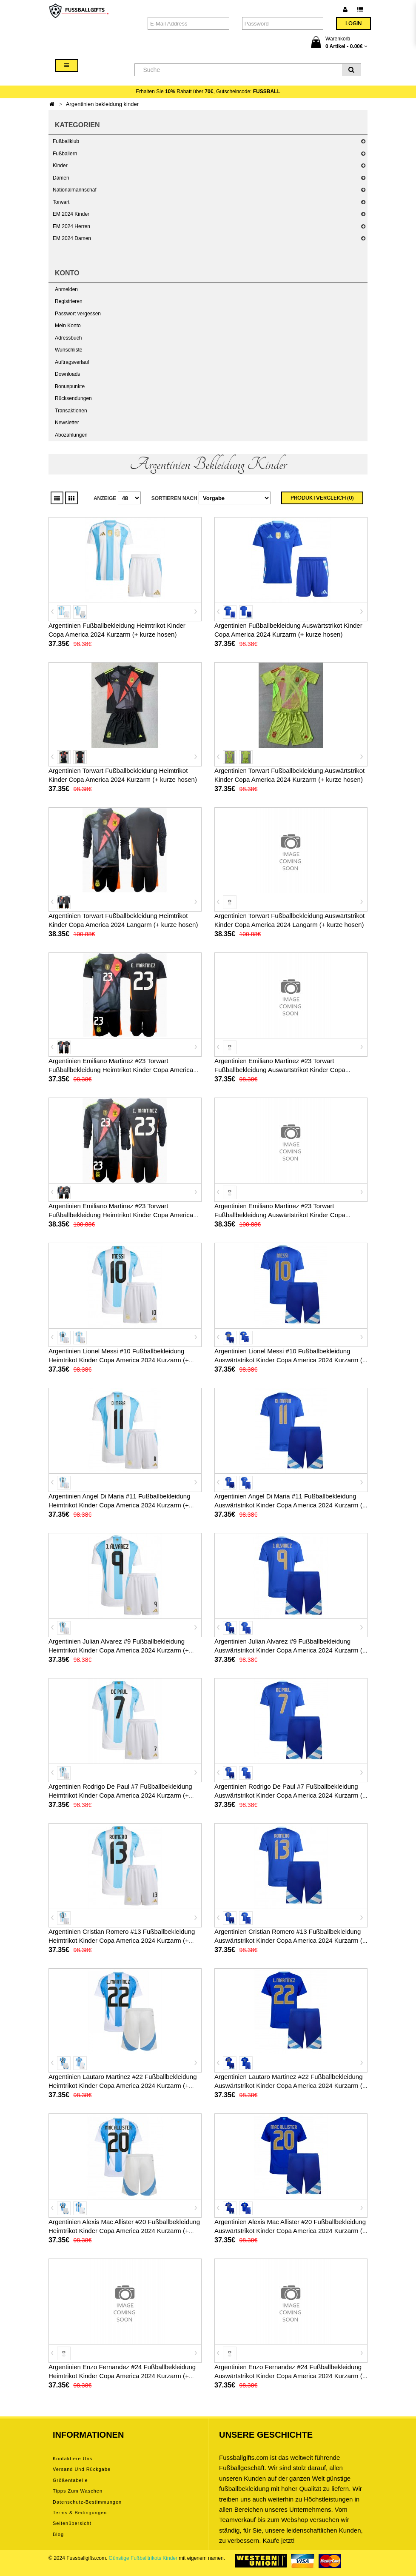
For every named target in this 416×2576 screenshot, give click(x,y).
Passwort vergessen (78, 314)
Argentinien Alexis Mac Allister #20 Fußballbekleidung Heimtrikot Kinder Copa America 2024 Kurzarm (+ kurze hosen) (124, 2230)
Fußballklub (66, 141)
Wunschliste (68, 350)
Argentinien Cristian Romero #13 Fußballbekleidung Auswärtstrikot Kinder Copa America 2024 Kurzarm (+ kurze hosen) (290, 1940)
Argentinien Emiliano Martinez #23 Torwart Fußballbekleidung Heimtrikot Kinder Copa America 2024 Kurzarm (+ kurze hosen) (120, 1069)
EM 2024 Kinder (71, 214)
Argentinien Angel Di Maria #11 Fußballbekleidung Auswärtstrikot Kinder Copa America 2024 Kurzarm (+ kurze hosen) (290, 1505)
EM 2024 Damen (72, 238)
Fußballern (65, 154)
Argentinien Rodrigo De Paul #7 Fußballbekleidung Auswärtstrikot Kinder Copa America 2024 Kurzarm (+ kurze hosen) (290, 1795)
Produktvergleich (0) (322, 498)
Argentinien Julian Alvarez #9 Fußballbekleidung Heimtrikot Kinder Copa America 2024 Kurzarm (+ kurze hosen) (118, 1650)
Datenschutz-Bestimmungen (87, 2502)
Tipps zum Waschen (78, 2490)
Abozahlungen (71, 435)
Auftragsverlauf (72, 362)
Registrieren (69, 301)
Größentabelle (70, 2480)
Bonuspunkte (70, 386)
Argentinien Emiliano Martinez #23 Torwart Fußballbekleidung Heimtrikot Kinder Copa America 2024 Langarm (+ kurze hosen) (120, 1214)
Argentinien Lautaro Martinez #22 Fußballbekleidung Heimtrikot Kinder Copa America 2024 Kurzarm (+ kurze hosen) (122, 2085)
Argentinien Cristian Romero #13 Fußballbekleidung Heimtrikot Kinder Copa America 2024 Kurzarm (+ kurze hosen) (121, 1940)
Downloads (67, 374)
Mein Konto (68, 326)
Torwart (61, 202)
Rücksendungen (73, 398)
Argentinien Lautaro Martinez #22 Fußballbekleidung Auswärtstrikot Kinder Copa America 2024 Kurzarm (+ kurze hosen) (290, 2085)
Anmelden (66, 289)
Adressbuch (68, 338)
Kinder (60, 166)
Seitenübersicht (72, 2523)
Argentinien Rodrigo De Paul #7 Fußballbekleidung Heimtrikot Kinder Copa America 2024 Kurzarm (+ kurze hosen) (120, 1795)
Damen (61, 178)
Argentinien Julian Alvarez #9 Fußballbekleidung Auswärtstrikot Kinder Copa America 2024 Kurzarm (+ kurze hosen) (290, 1650)
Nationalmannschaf (75, 190)
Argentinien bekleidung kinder (102, 104)
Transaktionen (71, 411)
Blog (58, 2534)
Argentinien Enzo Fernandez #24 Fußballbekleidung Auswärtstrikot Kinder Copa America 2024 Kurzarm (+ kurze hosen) (290, 2375)
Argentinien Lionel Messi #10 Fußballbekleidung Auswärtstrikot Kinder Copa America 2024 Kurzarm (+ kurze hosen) (290, 1359)
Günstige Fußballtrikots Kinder (143, 2558)
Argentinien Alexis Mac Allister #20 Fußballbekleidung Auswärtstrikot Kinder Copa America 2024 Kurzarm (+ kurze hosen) (290, 2230)
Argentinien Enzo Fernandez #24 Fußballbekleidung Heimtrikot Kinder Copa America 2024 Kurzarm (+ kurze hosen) (122, 2375)
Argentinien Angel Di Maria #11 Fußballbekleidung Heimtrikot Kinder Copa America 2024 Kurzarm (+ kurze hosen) (119, 1505)
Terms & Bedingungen (80, 2512)
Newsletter (67, 423)
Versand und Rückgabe (82, 2469)
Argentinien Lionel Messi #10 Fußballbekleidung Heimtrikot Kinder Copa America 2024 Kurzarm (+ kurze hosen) (118, 1359)
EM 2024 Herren (71, 226)
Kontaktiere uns (72, 2458)
